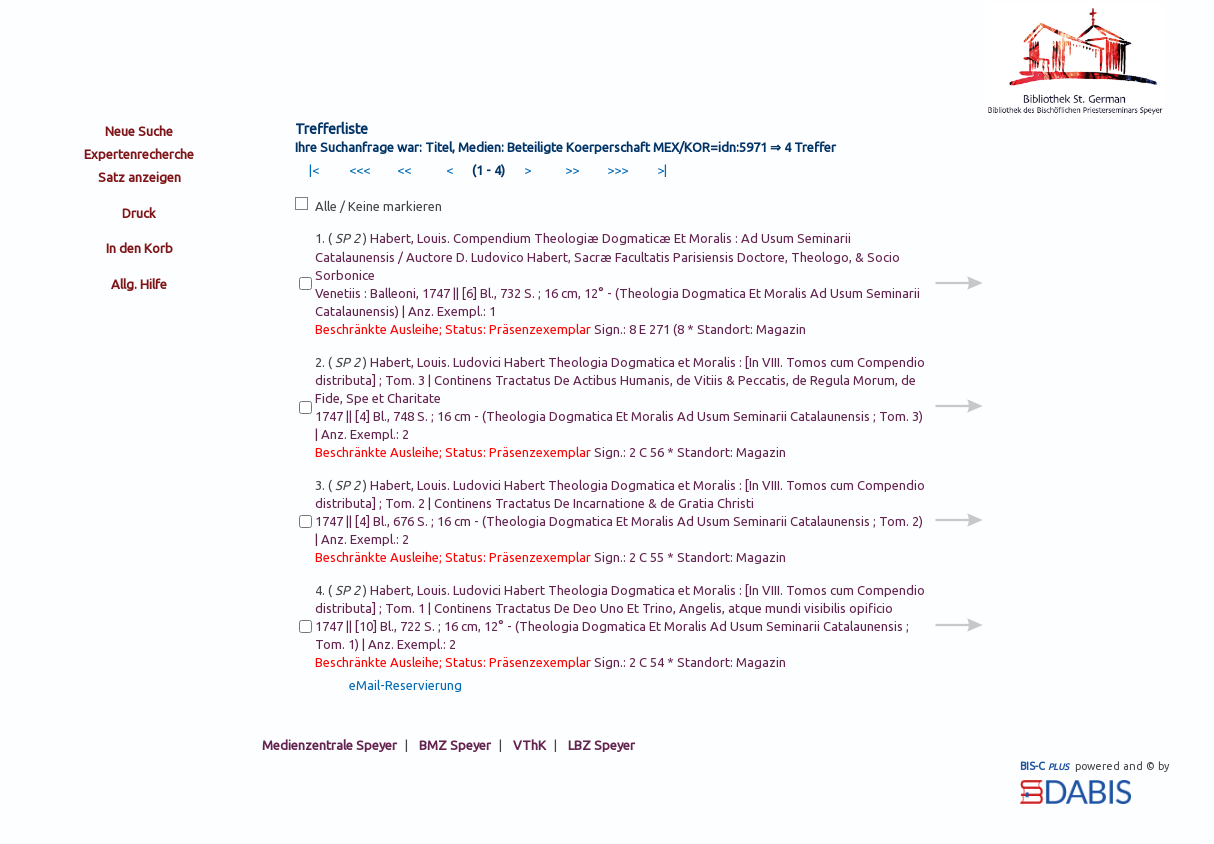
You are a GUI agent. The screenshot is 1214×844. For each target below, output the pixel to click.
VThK (529, 745)
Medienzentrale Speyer (329, 745)
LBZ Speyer (601, 745)
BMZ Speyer (455, 745)
